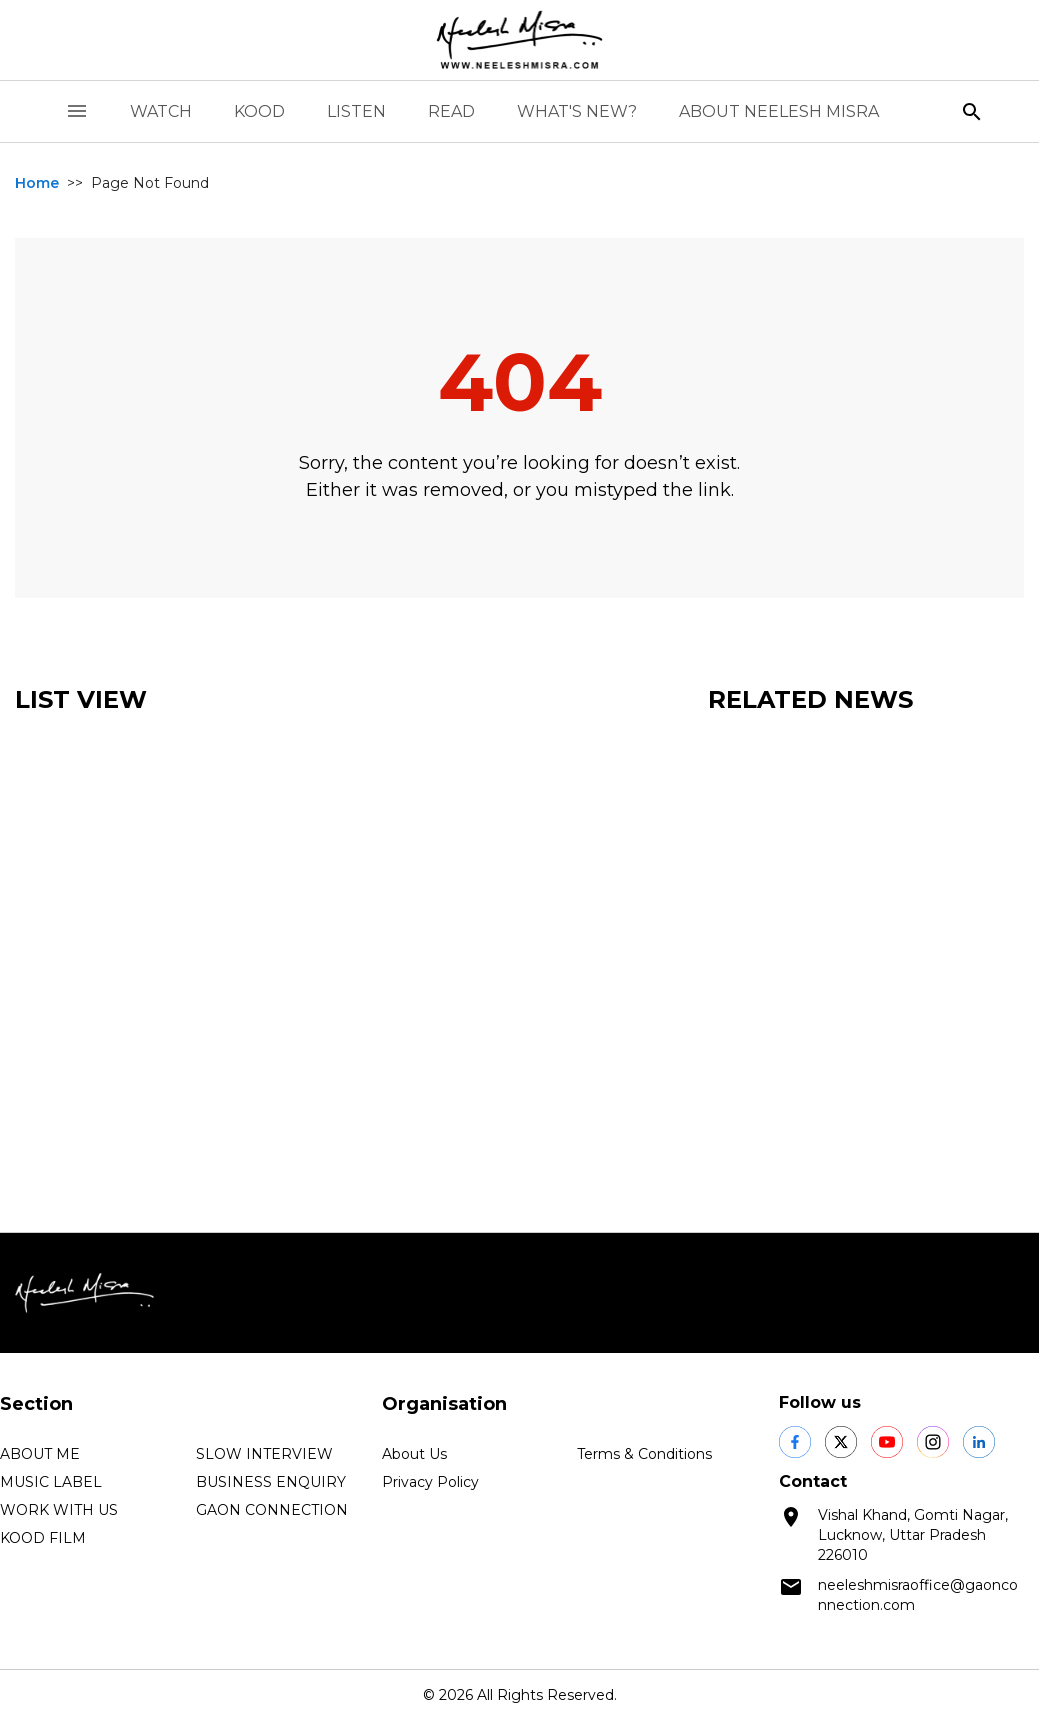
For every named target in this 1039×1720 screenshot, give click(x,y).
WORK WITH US (59, 1510)
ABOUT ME (40, 1454)
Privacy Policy (430, 1482)
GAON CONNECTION (272, 1510)
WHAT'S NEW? (577, 111)
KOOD (259, 111)
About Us (414, 1454)
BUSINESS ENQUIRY (271, 1482)
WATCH (161, 111)
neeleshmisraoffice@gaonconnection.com (918, 1595)
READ (451, 111)
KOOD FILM (43, 1538)
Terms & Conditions (644, 1454)
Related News (810, 699)
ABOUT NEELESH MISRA (779, 111)
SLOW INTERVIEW (264, 1454)
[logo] (520, 40)
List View (81, 699)
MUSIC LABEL (51, 1482)
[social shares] (795, 1442)
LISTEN (356, 111)
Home (37, 183)
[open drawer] (77, 111)
